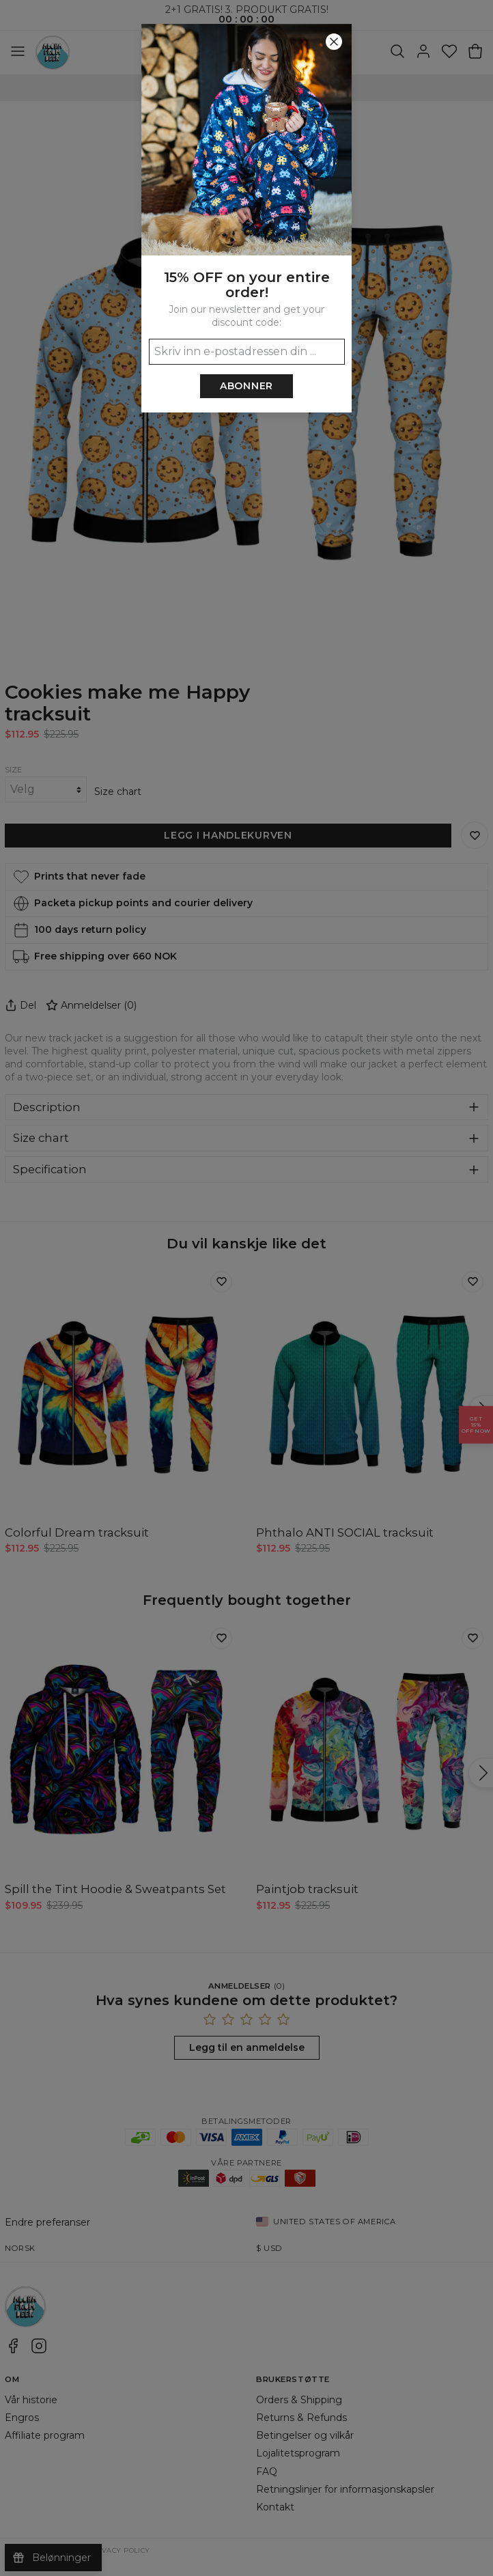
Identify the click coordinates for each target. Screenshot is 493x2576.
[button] (246, 1288)
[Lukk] (334, 41)
